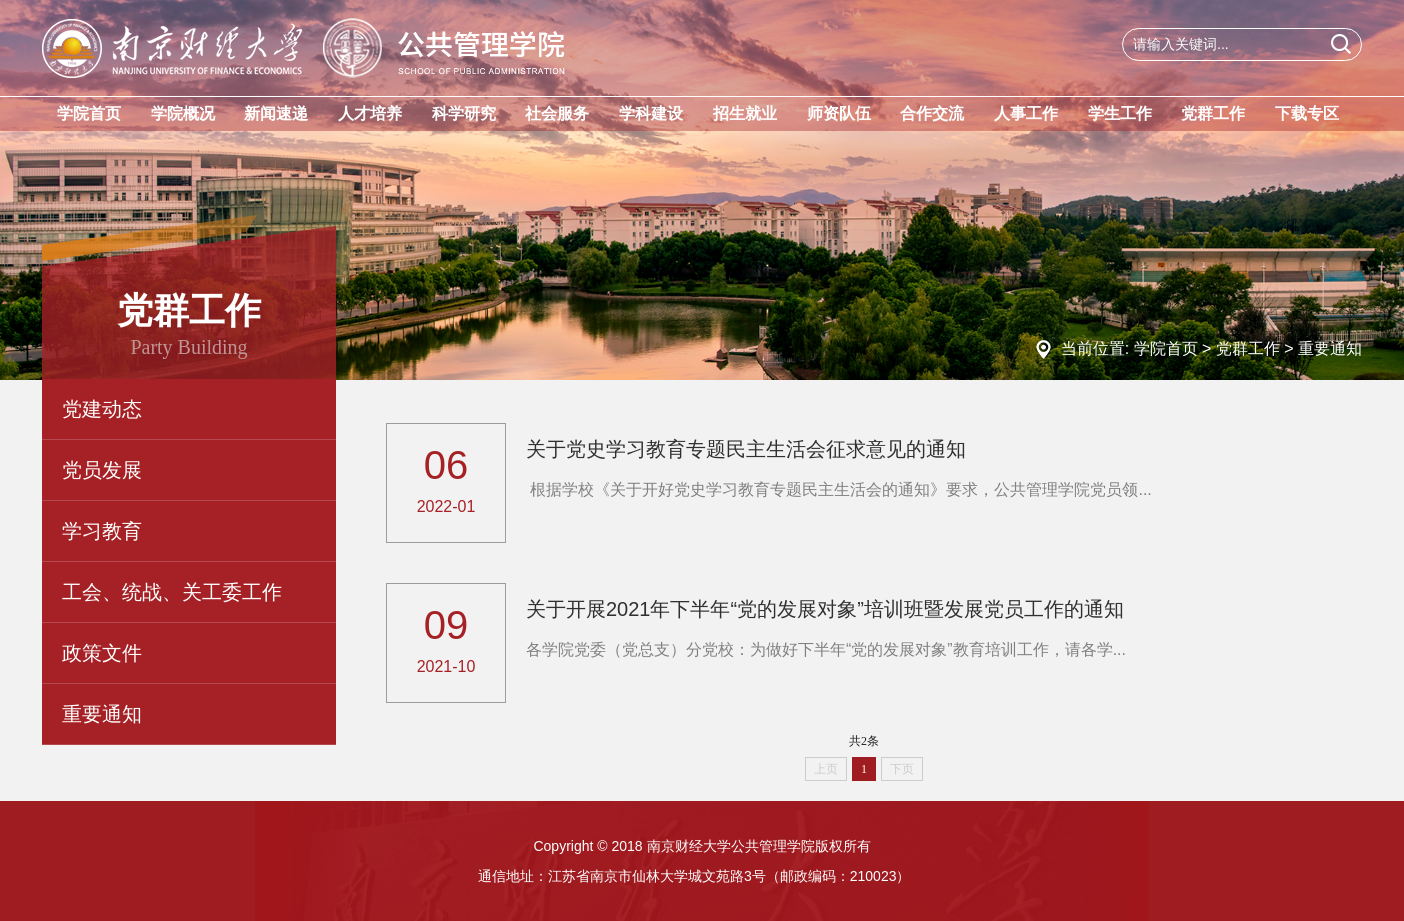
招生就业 (745, 113)
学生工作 (1120, 113)
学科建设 (651, 113)
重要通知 (1330, 348)
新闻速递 (276, 113)
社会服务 (557, 113)
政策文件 (102, 653)
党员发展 (102, 470)
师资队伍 (839, 113)
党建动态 (102, 409)
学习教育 (102, 531)
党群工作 (1213, 113)
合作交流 (932, 113)
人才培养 (370, 113)
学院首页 (89, 113)
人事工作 (1026, 113)
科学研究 (464, 113)
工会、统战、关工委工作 (172, 592)
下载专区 (1307, 113)
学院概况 (183, 113)
